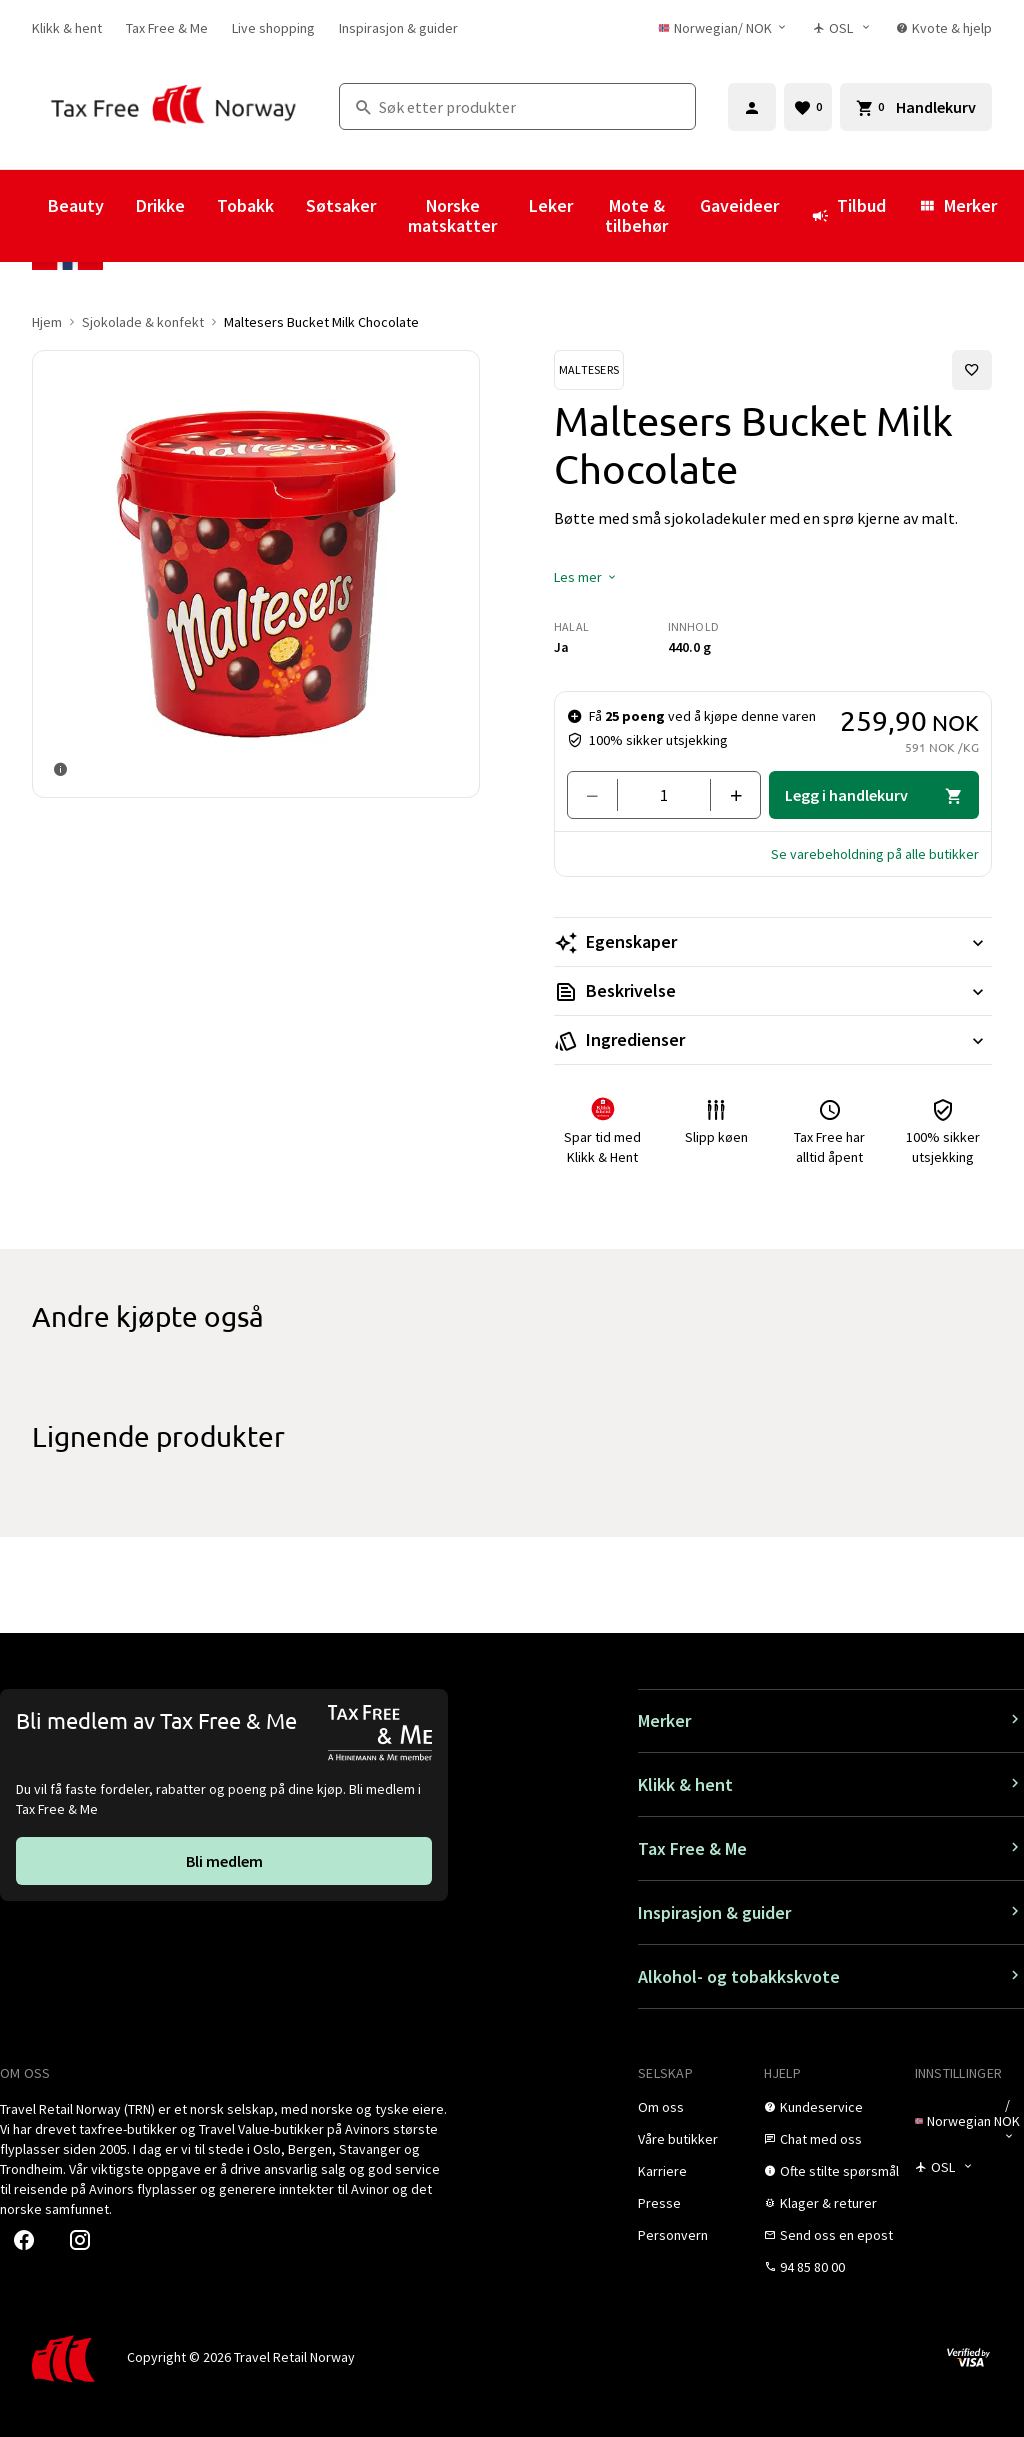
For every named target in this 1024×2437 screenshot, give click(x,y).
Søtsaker (341, 205)
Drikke (160, 205)
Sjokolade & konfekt (143, 322)
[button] (586, 577)
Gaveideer (739, 205)
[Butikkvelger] (842, 28)
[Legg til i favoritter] (972, 370)
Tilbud (848, 215)
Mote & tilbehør (636, 215)
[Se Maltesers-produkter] (589, 370)
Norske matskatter (452, 215)
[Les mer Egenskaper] (773, 942)
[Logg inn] (752, 107)
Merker (957, 205)
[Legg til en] (727, 795)
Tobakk (245, 205)
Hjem (47, 322)
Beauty (76, 205)
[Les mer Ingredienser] (773, 1040)
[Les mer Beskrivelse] (773, 991)
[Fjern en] (600, 795)
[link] (67, 28)
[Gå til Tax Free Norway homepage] (173, 106)
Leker (551, 205)
